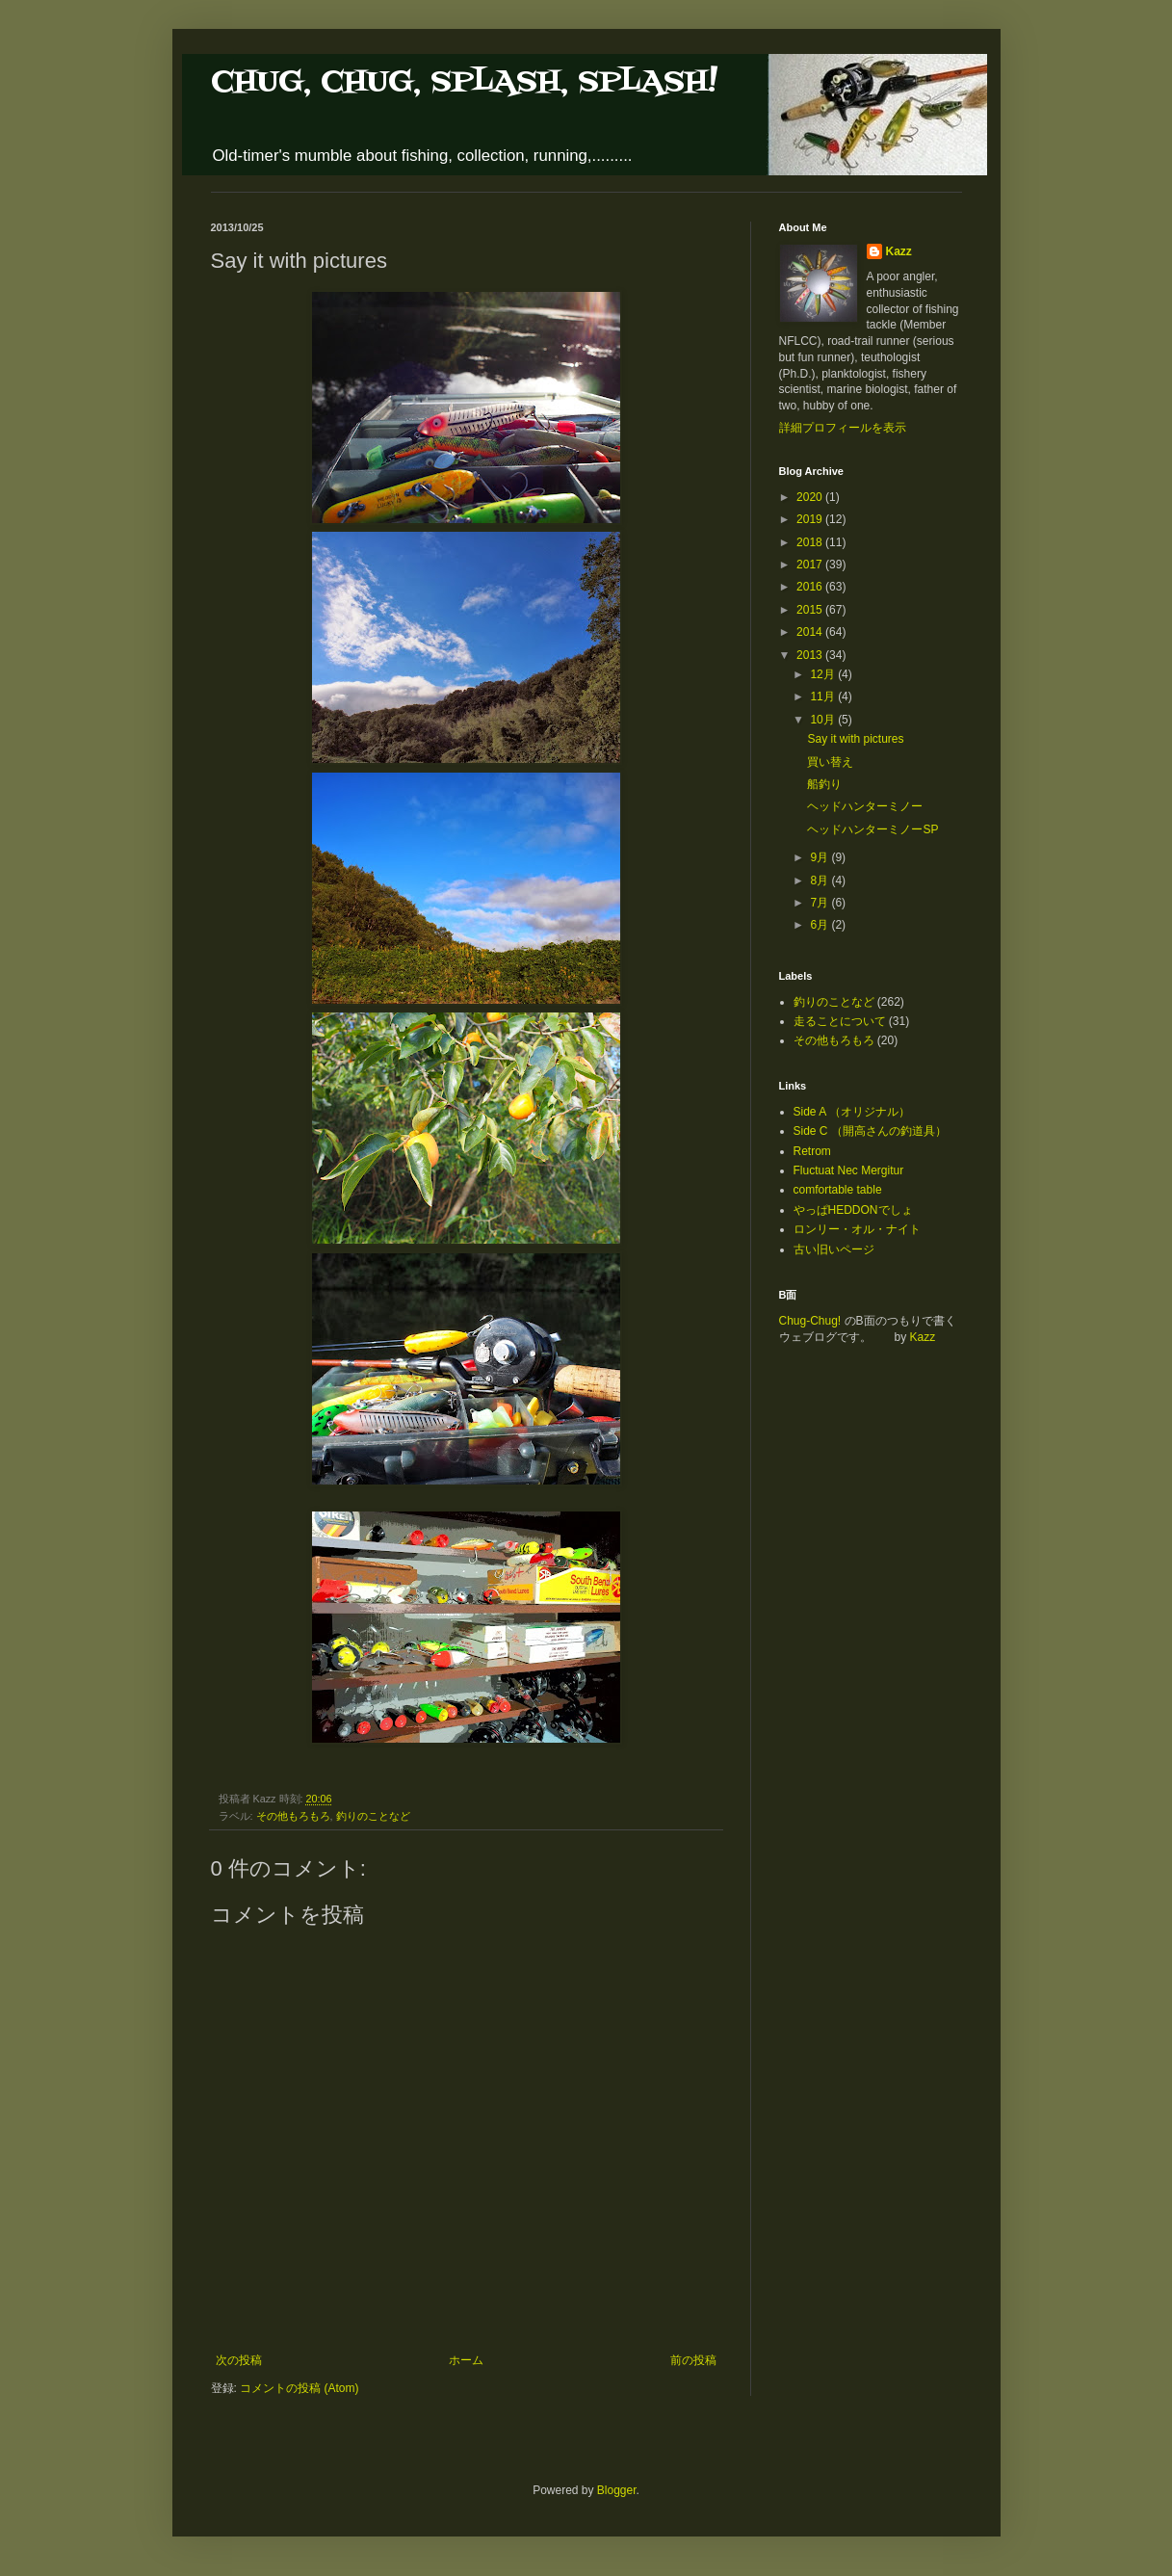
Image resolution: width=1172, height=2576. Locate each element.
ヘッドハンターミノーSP (872, 829)
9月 (820, 857)
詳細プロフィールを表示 (842, 427)
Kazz (899, 251)
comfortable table (838, 1189)
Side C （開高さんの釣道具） (870, 1131)
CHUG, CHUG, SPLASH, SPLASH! (464, 82)
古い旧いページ (834, 1249)
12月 (824, 674)
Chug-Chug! (810, 1320)
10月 (824, 719)
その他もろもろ (293, 1816)
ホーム (466, 2360)
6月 (820, 925)
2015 (810, 610)
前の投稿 (693, 2360)
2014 (810, 632)
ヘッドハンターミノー (865, 806)
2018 (810, 542)
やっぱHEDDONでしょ (853, 1210)
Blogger (617, 2490)
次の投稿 (239, 2360)
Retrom (812, 1151)
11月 (824, 696)
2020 (810, 497)
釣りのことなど (373, 1816)
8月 (820, 880)
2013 (810, 655)
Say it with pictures (855, 739)
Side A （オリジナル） (852, 1111)
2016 (810, 586)
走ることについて (840, 1021)
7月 (820, 902)
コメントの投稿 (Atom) (299, 2388)
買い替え (830, 762)
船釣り (824, 784)
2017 (810, 564)
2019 (810, 519)
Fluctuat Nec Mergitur (849, 1170)
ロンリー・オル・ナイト (857, 1229)
